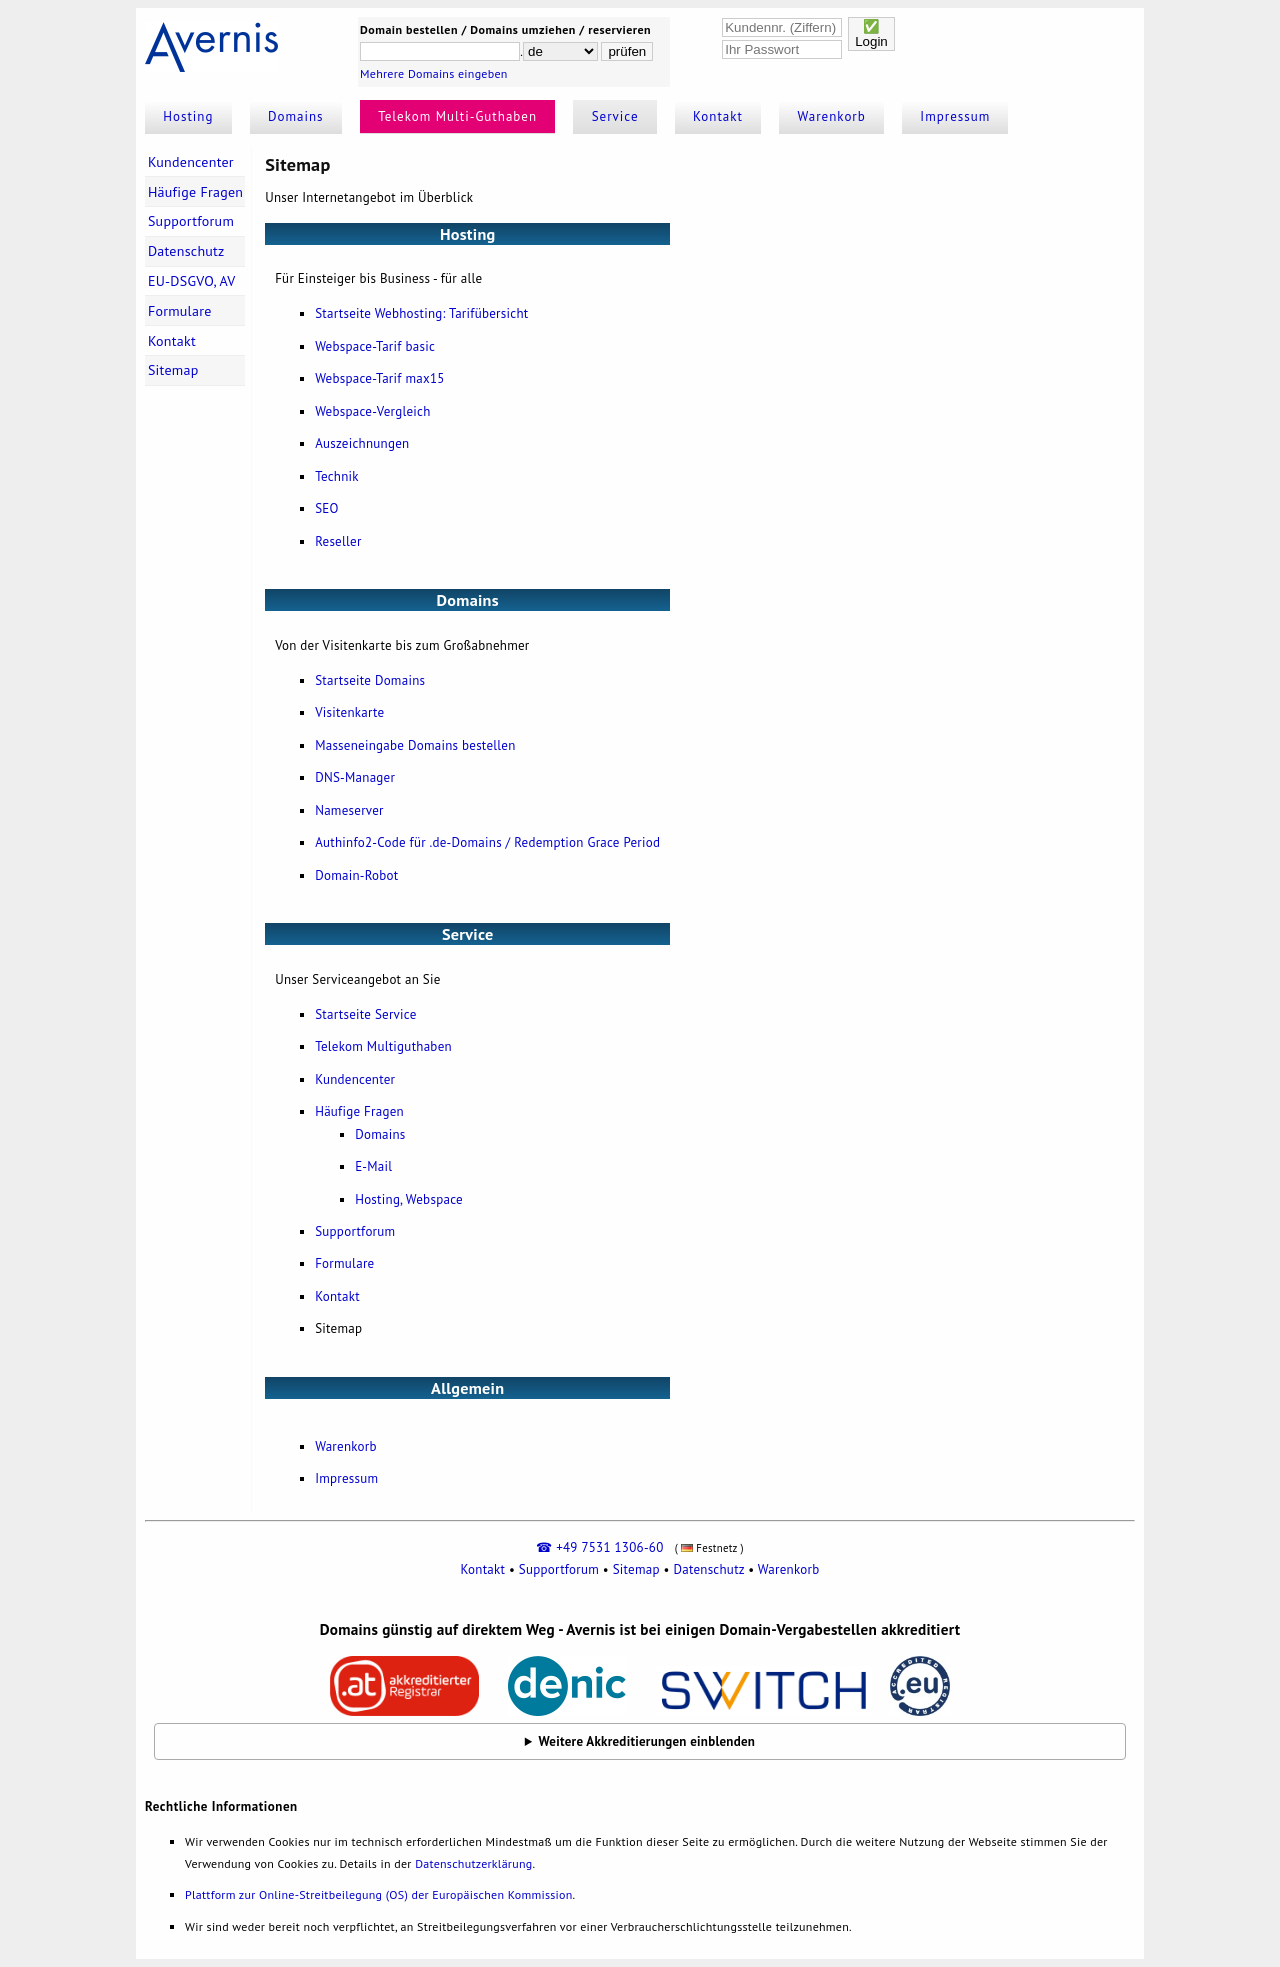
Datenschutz (186, 251)
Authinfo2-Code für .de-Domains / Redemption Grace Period (487, 842)
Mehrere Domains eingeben (434, 73)
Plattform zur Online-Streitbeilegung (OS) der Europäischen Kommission (378, 1894)
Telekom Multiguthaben (383, 1046)
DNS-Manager (355, 777)
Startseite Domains (370, 680)
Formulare (180, 311)
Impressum (955, 116)
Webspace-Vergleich (372, 411)
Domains (296, 116)
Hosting (188, 116)
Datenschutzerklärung (473, 1863)
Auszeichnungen (362, 443)
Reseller (338, 541)
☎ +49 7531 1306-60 (599, 1547)
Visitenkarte (349, 712)
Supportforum (191, 221)
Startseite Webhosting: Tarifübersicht (421, 313)
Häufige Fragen (195, 192)
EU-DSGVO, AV (192, 281)
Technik (337, 476)
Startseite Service (365, 1014)
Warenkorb (832, 116)
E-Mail (373, 1166)
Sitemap (173, 370)
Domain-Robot (356, 875)
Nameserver (349, 810)
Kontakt (718, 116)
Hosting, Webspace (409, 1199)
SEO (327, 508)
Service (615, 116)
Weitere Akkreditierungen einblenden (647, 1741)
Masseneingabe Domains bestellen (415, 745)
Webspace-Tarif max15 (379, 378)
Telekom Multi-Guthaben (457, 116)
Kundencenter (191, 162)
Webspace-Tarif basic (375, 346)
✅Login (871, 34)
